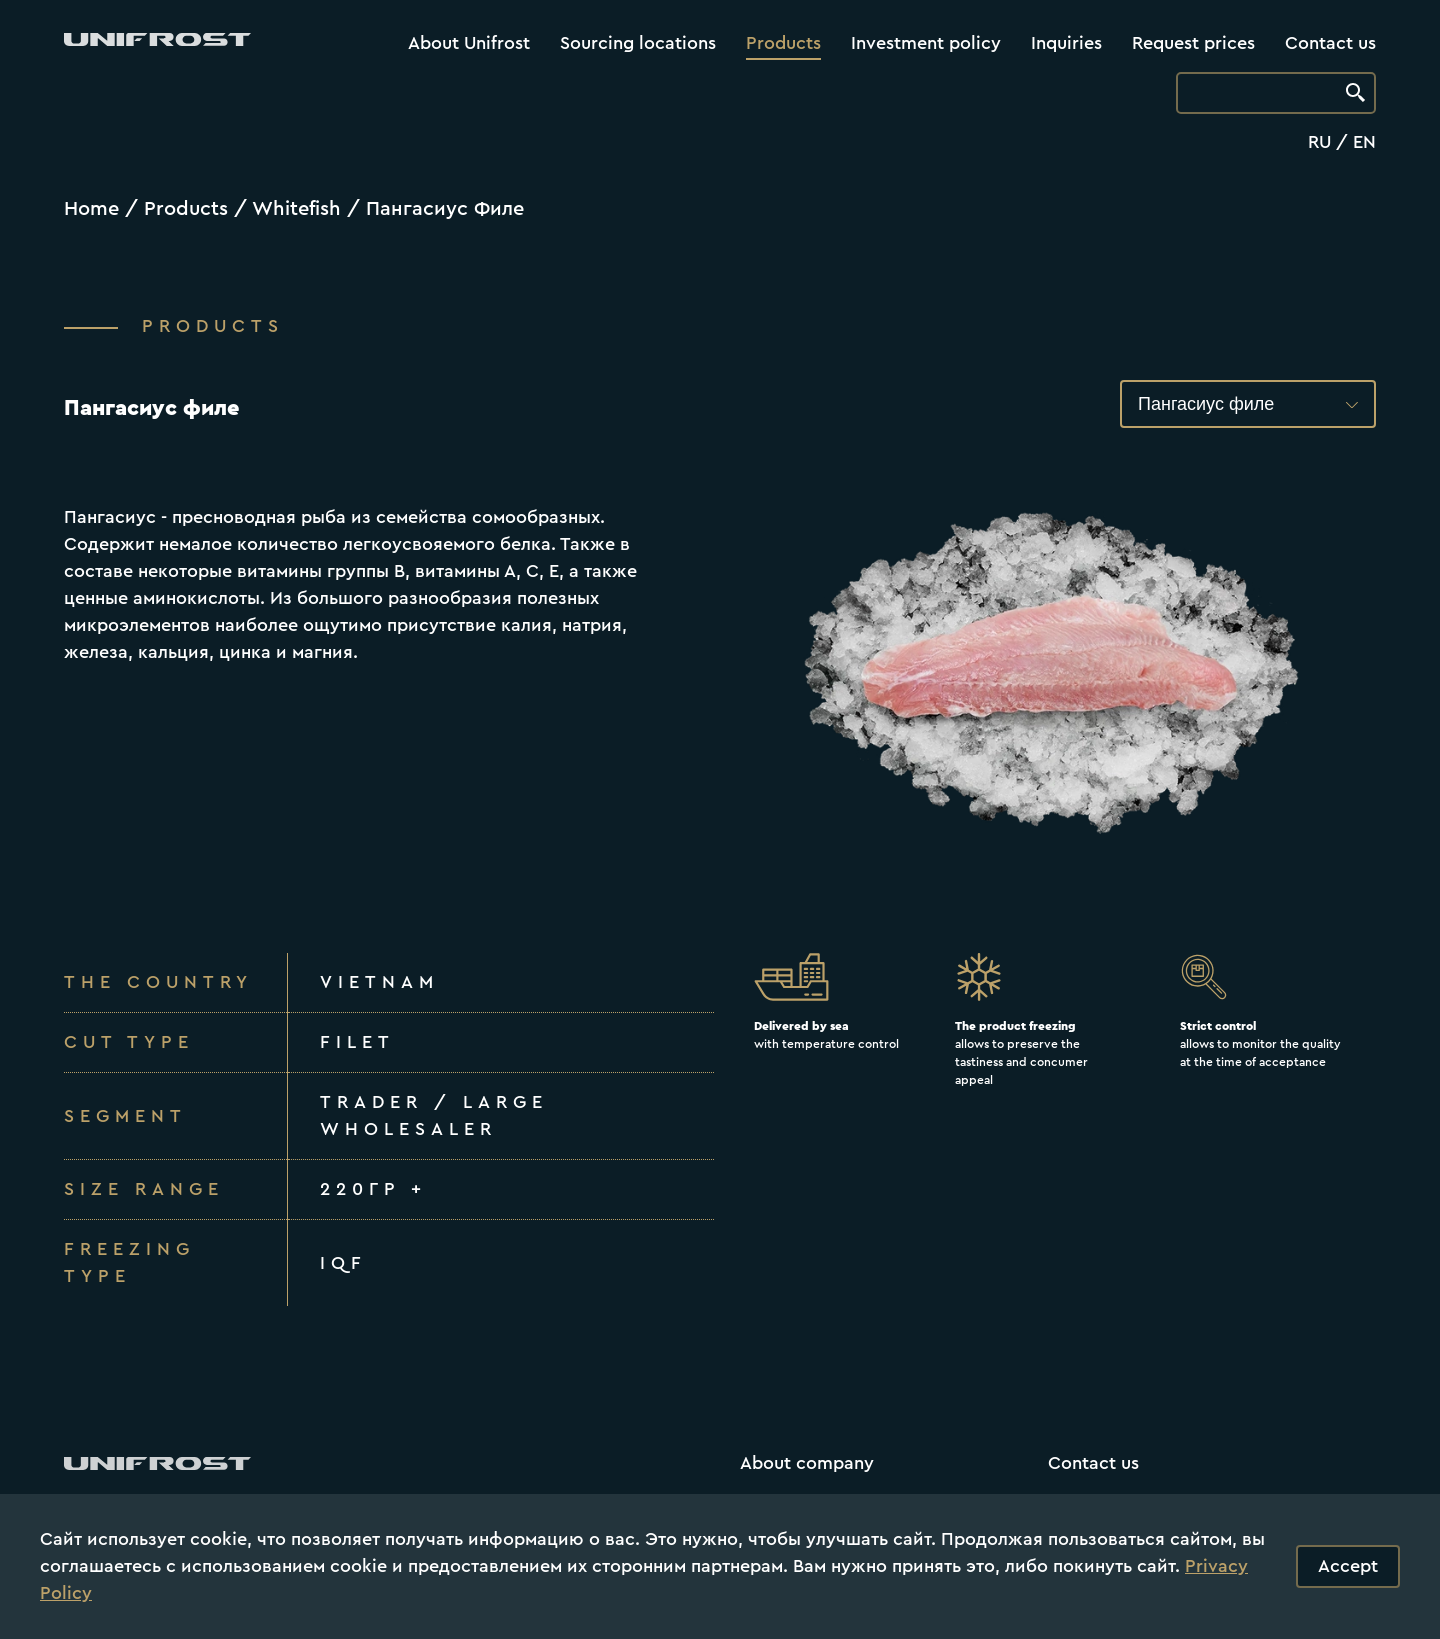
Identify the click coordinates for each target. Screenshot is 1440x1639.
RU (1319, 142)
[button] (1248, 404)
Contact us (1330, 43)
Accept (1348, 1566)
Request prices (1193, 43)
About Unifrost (469, 43)
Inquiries (1066, 43)
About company (807, 1463)
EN (1364, 142)
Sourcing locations (638, 43)
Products (783, 43)
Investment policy (926, 43)
